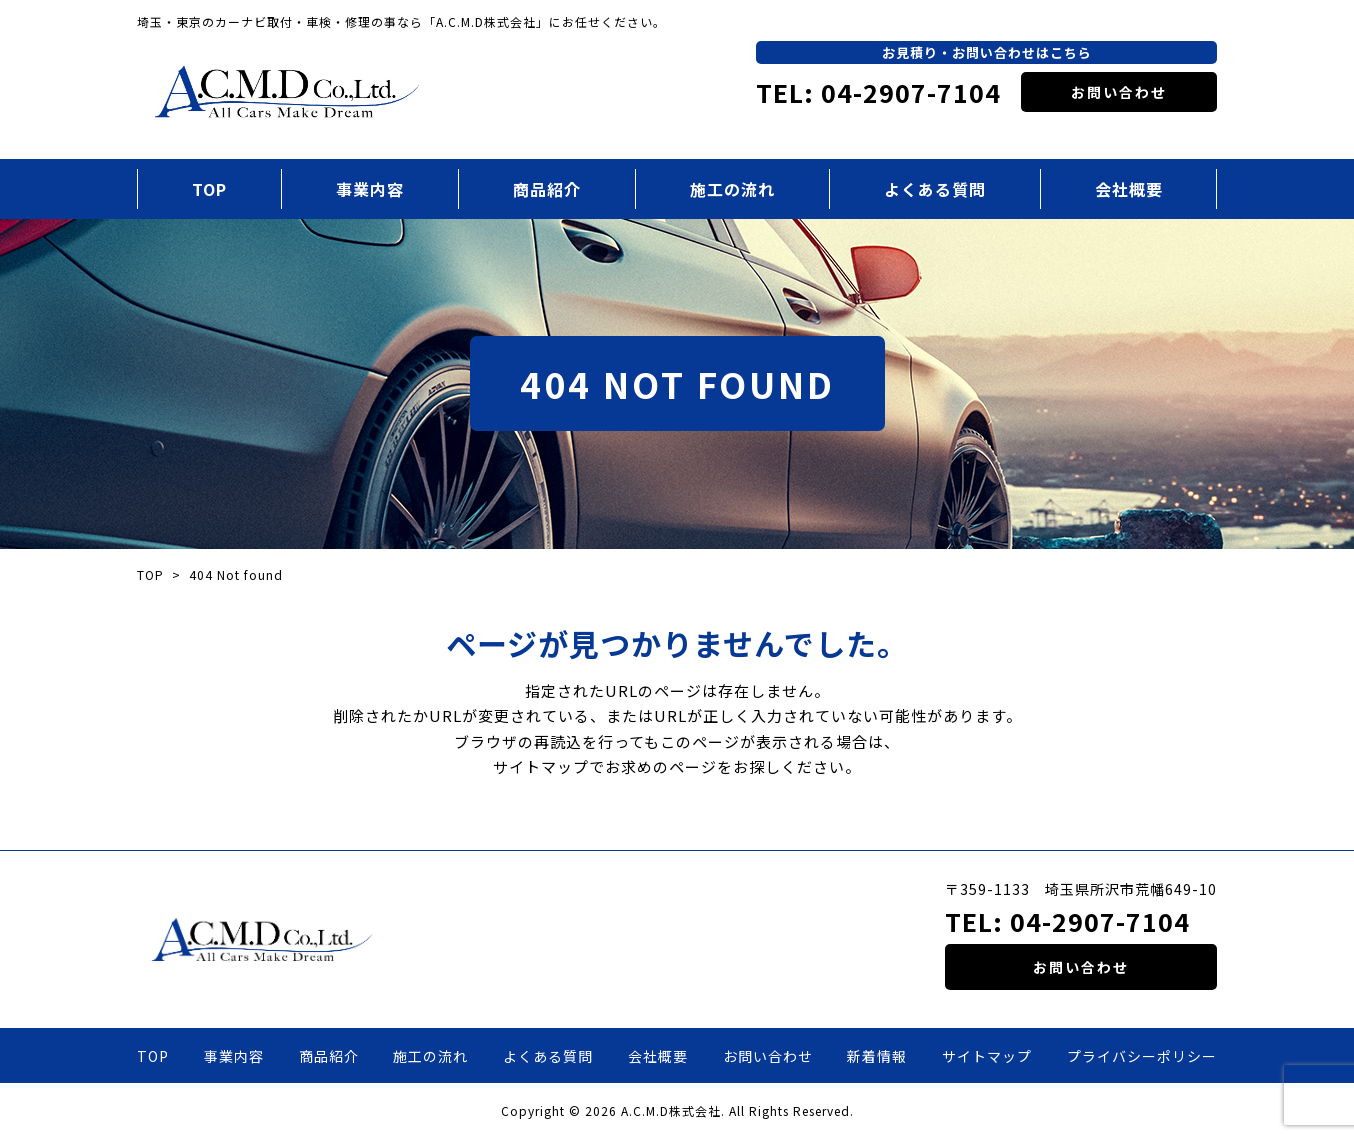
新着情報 (877, 1056)
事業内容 (370, 189)
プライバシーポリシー (1142, 1056)
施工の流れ (732, 189)
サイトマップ (987, 1056)
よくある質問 (935, 189)
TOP (209, 189)
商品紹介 (547, 189)
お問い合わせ (1119, 92)
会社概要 (1129, 189)
